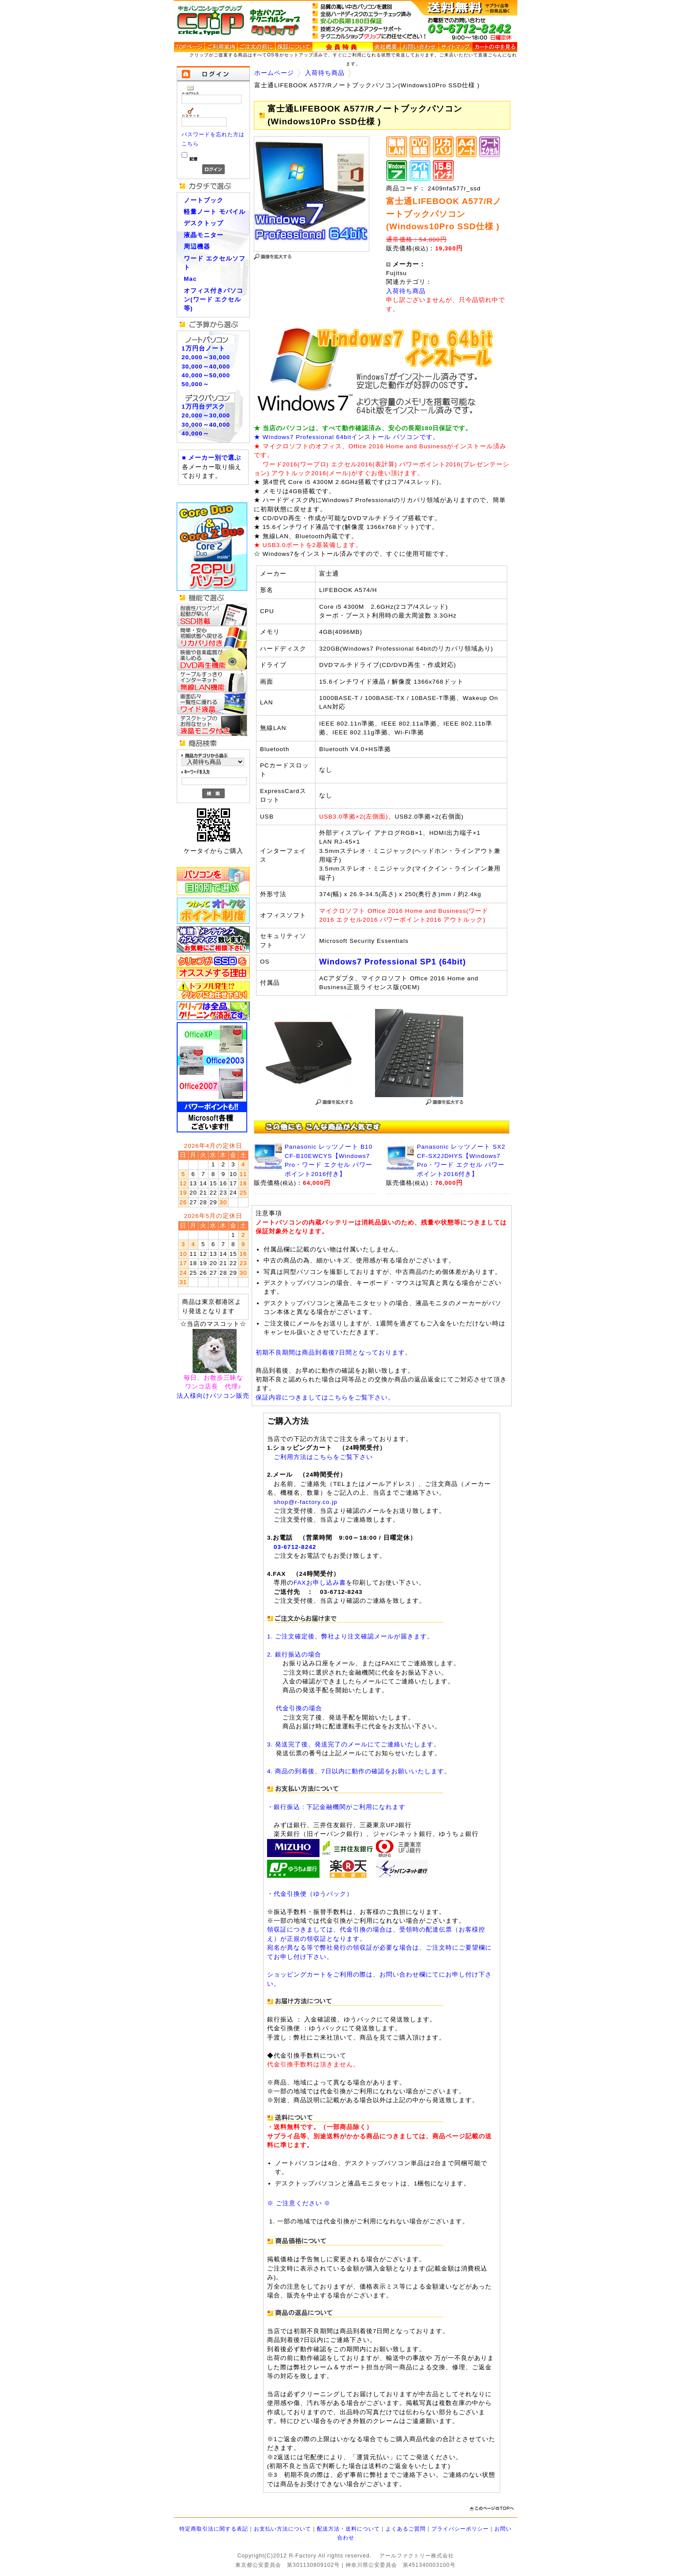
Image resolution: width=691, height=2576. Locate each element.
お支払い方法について (282, 2529)
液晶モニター (203, 235)
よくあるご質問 (406, 2529)
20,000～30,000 (206, 357)
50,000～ (195, 384)
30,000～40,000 (206, 366)
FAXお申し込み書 (319, 1582)
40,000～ (195, 433)
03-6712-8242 (295, 1547)
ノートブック (203, 200)
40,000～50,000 (206, 375)
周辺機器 (197, 246)
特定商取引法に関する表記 (213, 2529)
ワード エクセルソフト (214, 263)
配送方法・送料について (348, 2529)
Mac (190, 278)
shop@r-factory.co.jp (306, 1502)
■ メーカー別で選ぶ (211, 457)
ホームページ (274, 73)
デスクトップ (203, 223)
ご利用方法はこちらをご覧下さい (323, 1457)
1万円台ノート (203, 348)
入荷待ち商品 (325, 73)
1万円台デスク (203, 406)
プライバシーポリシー (460, 2529)
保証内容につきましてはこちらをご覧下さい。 (325, 1397)
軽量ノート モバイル (214, 211)
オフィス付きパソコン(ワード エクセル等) (213, 299)
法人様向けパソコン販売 (213, 1395)
